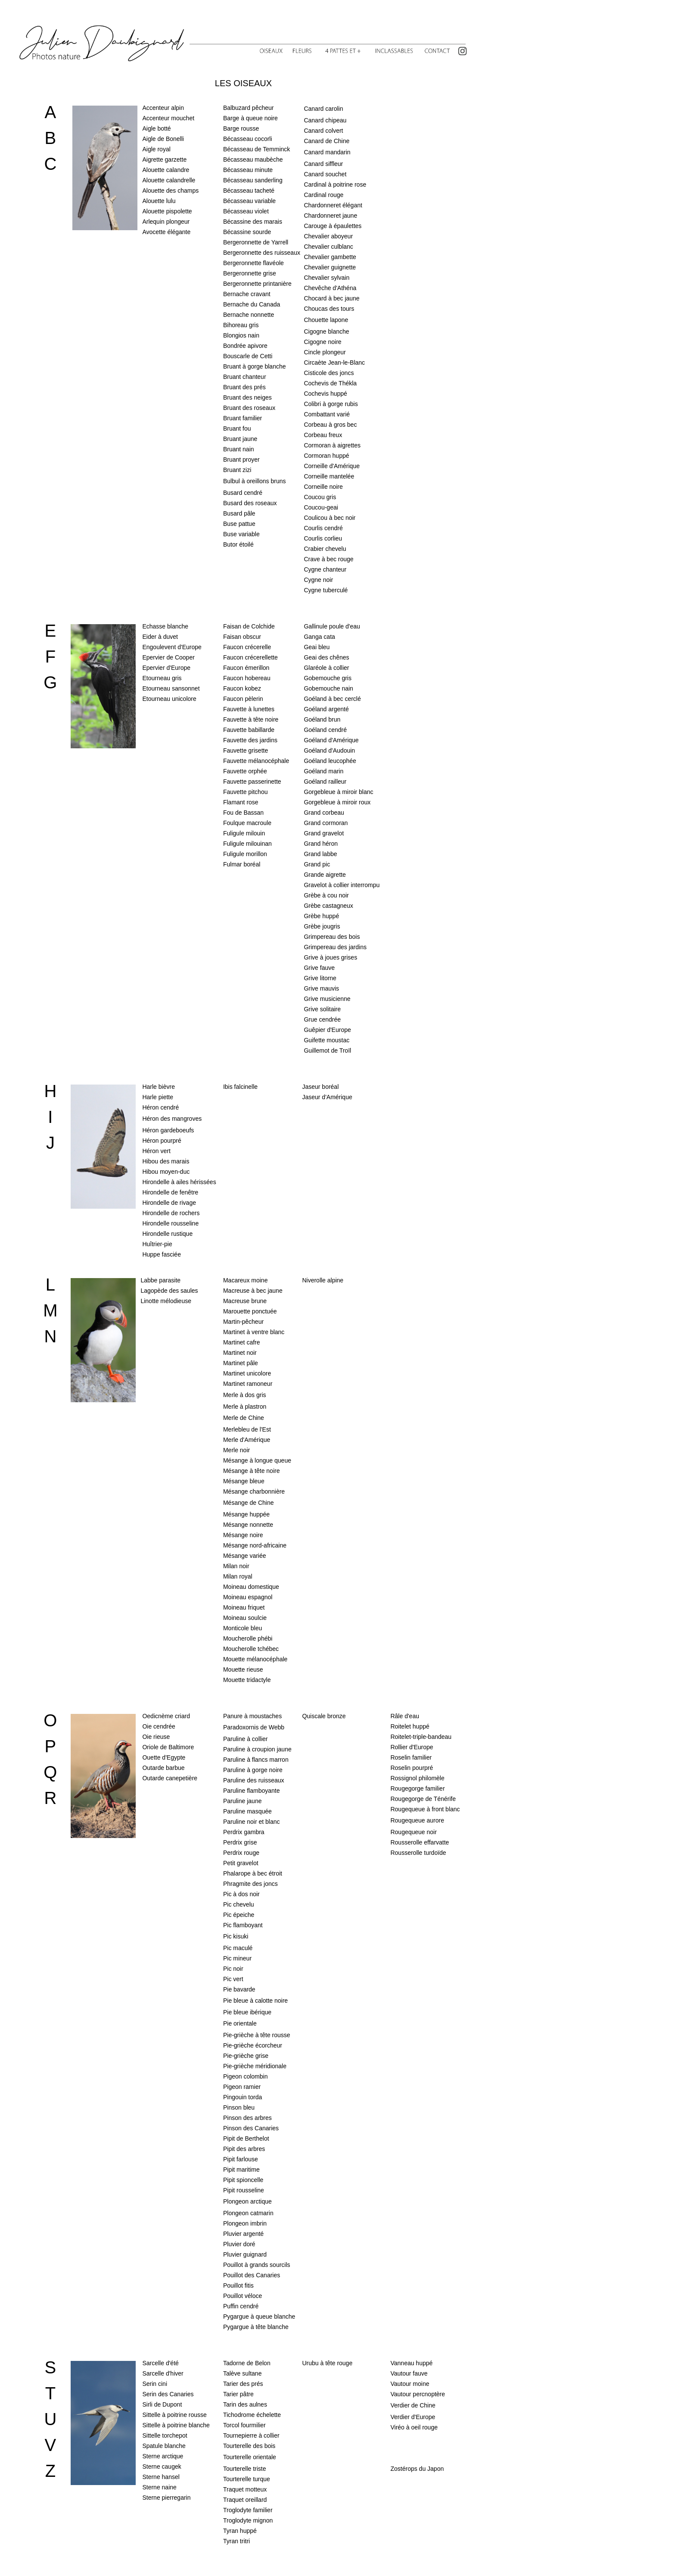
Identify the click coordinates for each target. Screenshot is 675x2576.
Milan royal (237, 1576)
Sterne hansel (160, 2476)
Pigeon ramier (242, 2086)
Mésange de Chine (248, 1502)
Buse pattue (239, 523)
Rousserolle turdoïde (418, 1852)
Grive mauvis (321, 988)
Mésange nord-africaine (254, 1545)
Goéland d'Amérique (331, 740)
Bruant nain (238, 449)
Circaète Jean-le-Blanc (334, 362)
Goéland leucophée (330, 760)
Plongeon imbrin (245, 2223)
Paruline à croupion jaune (257, 1749)
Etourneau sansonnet (170, 688)
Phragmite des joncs (250, 1883)
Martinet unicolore (247, 1373)
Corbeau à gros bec (330, 424)
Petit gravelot (240, 1863)
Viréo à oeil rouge (413, 2427)
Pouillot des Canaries (251, 2275)
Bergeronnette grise (249, 273)
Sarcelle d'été (160, 2363)
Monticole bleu (242, 1628)
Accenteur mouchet (168, 118)
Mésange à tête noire (251, 1470)
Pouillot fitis (238, 2285)
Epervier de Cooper (168, 657)
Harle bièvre (158, 1086)
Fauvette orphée (245, 771)
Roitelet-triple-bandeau (420, 1736)
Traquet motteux (245, 2489)
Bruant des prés (244, 387)
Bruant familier (242, 418)
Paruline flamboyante (251, 1790)
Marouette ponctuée (250, 1311)
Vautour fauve (408, 2373)
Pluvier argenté (243, 2233)
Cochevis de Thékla (330, 383)
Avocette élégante (166, 231)
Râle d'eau (404, 1716)
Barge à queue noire (250, 118)
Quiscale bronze (323, 1716)
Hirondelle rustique (167, 1233)
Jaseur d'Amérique (327, 1097)
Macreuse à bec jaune (253, 1290)
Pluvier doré (239, 2244)
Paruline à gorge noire (253, 1769)
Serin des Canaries (167, 2394)
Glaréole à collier (326, 667)
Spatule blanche (163, 2445)
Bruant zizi (237, 469)
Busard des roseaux (250, 503)
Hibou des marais (165, 1161)
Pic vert (233, 1979)
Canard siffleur (323, 163)
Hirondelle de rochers (170, 1213)
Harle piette (157, 1097)
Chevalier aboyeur (328, 236)
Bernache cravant (247, 294)
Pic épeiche (238, 1914)
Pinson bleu (239, 2107)
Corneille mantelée (329, 476)
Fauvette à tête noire (250, 719)
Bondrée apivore (245, 345)
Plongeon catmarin (248, 2213)
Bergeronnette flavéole (253, 262)
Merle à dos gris (244, 1394)
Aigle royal (156, 149)
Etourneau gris (161, 678)
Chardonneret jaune (330, 215)
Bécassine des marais (252, 221)
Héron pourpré (161, 1140)
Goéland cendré (325, 729)
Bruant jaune (240, 438)
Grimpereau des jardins (335, 947)
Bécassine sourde (247, 231)
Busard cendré (242, 492)
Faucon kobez (242, 688)
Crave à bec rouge (328, 559)
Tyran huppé (240, 2530)
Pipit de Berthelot (246, 2138)
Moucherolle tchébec (251, 1648)
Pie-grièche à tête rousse (256, 2035)
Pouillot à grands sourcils (256, 2264)
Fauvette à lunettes (248, 709)
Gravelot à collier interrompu (341, 885)
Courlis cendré (323, 528)
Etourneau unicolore (169, 698)
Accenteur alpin (163, 107)
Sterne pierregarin (166, 2497)
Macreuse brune (245, 1300)
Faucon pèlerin (243, 698)
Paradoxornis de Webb (253, 1727)
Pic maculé (237, 1948)
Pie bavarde (239, 1989)
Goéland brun (322, 719)
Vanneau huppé (411, 2363)
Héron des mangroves (172, 1118)
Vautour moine (409, 2383)
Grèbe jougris (322, 926)
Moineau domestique (251, 1586)
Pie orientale (240, 2023)
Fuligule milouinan (247, 843)
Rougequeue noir (413, 1832)
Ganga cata (319, 636)
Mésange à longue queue (257, 1460)
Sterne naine (159, 2487)
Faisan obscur (242, 636)
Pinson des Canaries (251, 2128)
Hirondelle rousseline (170, 1223)
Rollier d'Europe (411, 1747)
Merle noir (236, 1450)
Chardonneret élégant (333, 205)
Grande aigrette (324, 874)
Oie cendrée (158, 1726)
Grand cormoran (326, 822)
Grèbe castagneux (328, 905)
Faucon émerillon (246, 667)
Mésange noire (243, 1535)
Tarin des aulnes (245, 2404)
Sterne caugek (161, 2466)
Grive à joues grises (330, 957)
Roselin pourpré (411, 1767)
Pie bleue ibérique (247, 2012)
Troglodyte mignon (248, 2520)
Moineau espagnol (247, 1597)
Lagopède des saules (169, 1290)
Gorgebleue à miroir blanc (338, 791)
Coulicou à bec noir (329, 517)
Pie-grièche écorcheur (252, 2045)
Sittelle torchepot (164, 2435)
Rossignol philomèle (417, 1778)
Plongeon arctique (247, 2201)
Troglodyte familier (248, 2510)
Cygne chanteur (325, 569)
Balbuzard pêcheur (248, 107)
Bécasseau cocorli (247, 138)
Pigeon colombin (245, 2076)
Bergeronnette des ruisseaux (261, 252)
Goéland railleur (325, 781)
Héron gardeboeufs (168, 1130)
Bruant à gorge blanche (254, 366)
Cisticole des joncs (329, 372)
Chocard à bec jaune (331, 298)
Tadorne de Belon (247, 2363)
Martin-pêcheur (243, 1321)
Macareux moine (245, 1280)
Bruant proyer (241, 459)
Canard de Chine (326, 141)
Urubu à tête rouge (327, 2363)
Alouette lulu (158, 200)
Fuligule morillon (245, 853)
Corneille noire (323, 486)
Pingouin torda (242, 2097)
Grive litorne (320, 978)
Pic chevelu (238, 1904)
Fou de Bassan (243, 812)
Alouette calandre (165, 169)
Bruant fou (237, 428)
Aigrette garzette (164, 159)
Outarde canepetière (169, 1778)
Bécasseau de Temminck (256, 149)
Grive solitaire (322, 1009)
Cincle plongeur (324, 352)
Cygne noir (318, 579)
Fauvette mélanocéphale (256, 760)
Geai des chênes (326, 657)
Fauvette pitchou (245, 791)
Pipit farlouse (240, 2159)
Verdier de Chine (412, 2405)
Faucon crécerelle (247, 647)
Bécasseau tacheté (248, 190)
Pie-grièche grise (245, 2055)
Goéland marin (323, 771)
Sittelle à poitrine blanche (175, 2425)
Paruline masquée (247, 1811)
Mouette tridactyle (247, 1679)
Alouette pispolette (167, 211)
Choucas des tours (329, 308)
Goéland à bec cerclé (332, 698)
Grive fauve (319, 967)
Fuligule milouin (244, 833)
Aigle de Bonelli (163, 138)
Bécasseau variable (249, 200)
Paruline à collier (245, 1738)
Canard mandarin (327, 152)
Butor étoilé (238, 544)
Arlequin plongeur (166, 221)
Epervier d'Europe (166, 667)
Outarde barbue (163, 1767)
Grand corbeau (324, 812)
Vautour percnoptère (417, 2394)
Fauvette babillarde (248, 729)
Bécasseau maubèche (253, 159)
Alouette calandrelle (168, 180)
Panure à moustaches (252, 1716)
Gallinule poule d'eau (332, 626)
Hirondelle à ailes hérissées (179, 1182)
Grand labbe (320, 853)
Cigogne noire (322, 341)
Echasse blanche (165, 626)
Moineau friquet (244, 1607)
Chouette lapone (326, 319)
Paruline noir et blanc (251, 1821)
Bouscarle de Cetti (247, 356)
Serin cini (154, 2383)
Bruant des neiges (247, 397)
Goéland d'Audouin (329, 750)
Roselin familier (411, 1757)
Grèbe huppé (321, 916)
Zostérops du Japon (417, 2468)
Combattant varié (327, 414)
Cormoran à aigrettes (332, 445)
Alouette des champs (170, 190)
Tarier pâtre (238, 2394)
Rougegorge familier (417, 1788)
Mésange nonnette (248, 1524)
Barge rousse (241, 128)
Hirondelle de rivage (169, 1202)
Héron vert (156, 1150)
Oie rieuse (156, 1736)
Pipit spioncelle (243, 2179)
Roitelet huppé (409, 1726)
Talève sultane (242, 2373)
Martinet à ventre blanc (253, 1332)
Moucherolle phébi (247, 1638)
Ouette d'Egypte (163, 1757)
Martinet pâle (240, 1363)
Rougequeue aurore (417, 1820)
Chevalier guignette (330, 267)
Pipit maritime (241, 2169)
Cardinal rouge (323, 194)
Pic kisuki (235, 1936)
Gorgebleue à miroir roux (337, 802)
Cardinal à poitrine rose (335, 184)
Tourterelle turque (246, 2479)
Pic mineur (237, 1958)
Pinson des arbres (247, 2117)
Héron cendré (160, 1107)
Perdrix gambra (243, 1832)
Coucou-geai (321, 507)
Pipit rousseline (243, 2190)
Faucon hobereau (247, 678)
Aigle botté (156, 128)
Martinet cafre (241, 1342)
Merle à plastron (244, 1406)
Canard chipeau (325, 120)
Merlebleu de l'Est (247, 1429)
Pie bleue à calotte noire (255, 2000)
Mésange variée (244, 1555)
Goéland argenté (326, 709)
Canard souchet (325, 174)
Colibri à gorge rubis (331, 403)
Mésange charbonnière (254, 1491)
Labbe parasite (160, 1280)
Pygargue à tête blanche (256, 2326)
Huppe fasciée (161, 1254)
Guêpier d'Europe (327, 1029)
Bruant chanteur (244, 376)
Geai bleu (317, 647)
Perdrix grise (240, 1842)
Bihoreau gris (241, 325)
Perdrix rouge (241, 1852)
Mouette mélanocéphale (255, 1659)
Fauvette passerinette (252, 781)
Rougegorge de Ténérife (423, 1798)
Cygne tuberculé (326, 590)
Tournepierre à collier (251, 2435)
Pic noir (233, 1968)
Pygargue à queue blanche (259, 2316)
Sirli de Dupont (162, 2404)
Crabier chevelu (325, 548)
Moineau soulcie (245, 1617)
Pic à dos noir (241, 1894)
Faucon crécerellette (250, 657)
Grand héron (321, 843)
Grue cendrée (322, 1019)
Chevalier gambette (330, 256)
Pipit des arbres (244, 2148)
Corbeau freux (323, 434)
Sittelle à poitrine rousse (174, 2414)
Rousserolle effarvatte (419, 1842)
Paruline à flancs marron (256, 1759)
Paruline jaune (242, 1801)
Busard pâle (239, 513)
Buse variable (241, 534)
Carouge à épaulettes (332, 225)
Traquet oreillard (245, 2499)
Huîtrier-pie (157, 1244)
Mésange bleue (243, 1481)
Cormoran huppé (326, 455)
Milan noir (236, 1566)
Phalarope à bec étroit (252, 1873)
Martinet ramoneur (247, 1383)
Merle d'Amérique (246, 1439)
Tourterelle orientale (249, 2457)
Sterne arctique (162, 2456)
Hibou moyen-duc (166, 1171)
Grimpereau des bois (332, 936)
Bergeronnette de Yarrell (255, 242)
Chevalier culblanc (328, 246)
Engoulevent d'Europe (171, 647)
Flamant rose (240, 802)
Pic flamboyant (243, 1925)
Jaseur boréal (320, 1086)
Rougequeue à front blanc (425, 1809)
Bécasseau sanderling (253, 180)
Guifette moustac (326, 1040)
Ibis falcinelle (240, 1086)
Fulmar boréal (241, 864)
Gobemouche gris (327, 678)
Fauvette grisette (245, 750)
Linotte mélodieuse (165, 1300)
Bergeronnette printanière (257, 283)
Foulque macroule (247, 822)
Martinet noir (240, 1352)
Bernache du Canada (251, 304)
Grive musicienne (327, 998)
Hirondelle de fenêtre (170, 1192)
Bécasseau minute (248, 169)
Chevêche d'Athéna (330, 287)
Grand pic (317, 864)
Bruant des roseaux (249, 407)
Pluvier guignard (245, 2254)
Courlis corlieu (323, 538)
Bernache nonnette (248, 314)
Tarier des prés (243, 2383)
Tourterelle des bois (249, 2445)
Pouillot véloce (242, 2295)
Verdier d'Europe (412, 2416)
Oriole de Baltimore (168, 1747)
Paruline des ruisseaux (253, 1780)
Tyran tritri (236, 2541)
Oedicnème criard (166, 1716)
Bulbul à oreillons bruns (254, 481)
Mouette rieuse (243, 1669)
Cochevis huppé (325, 393)
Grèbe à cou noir (326, 895)
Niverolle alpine (322, 1280)
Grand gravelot (324, 833)
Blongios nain (241, 335)
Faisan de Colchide (249, 626)
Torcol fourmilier (244, 2425)
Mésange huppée (246, 1514)
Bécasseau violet (246, 211)
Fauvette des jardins (250, 740)
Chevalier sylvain (326, 277)
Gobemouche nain (328, 688)
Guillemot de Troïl (327, 1050)
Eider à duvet (160, 636)
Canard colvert (323, 130)
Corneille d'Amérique (332, 466)
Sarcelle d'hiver (162, 2373)
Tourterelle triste (244, 2468)
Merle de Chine (243, 1417)
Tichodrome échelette (252, 2414)
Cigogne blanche (326, 331)
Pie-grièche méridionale (254, 2066)
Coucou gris (320, 497)
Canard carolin (323, 108)
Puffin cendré (240, 2306)
